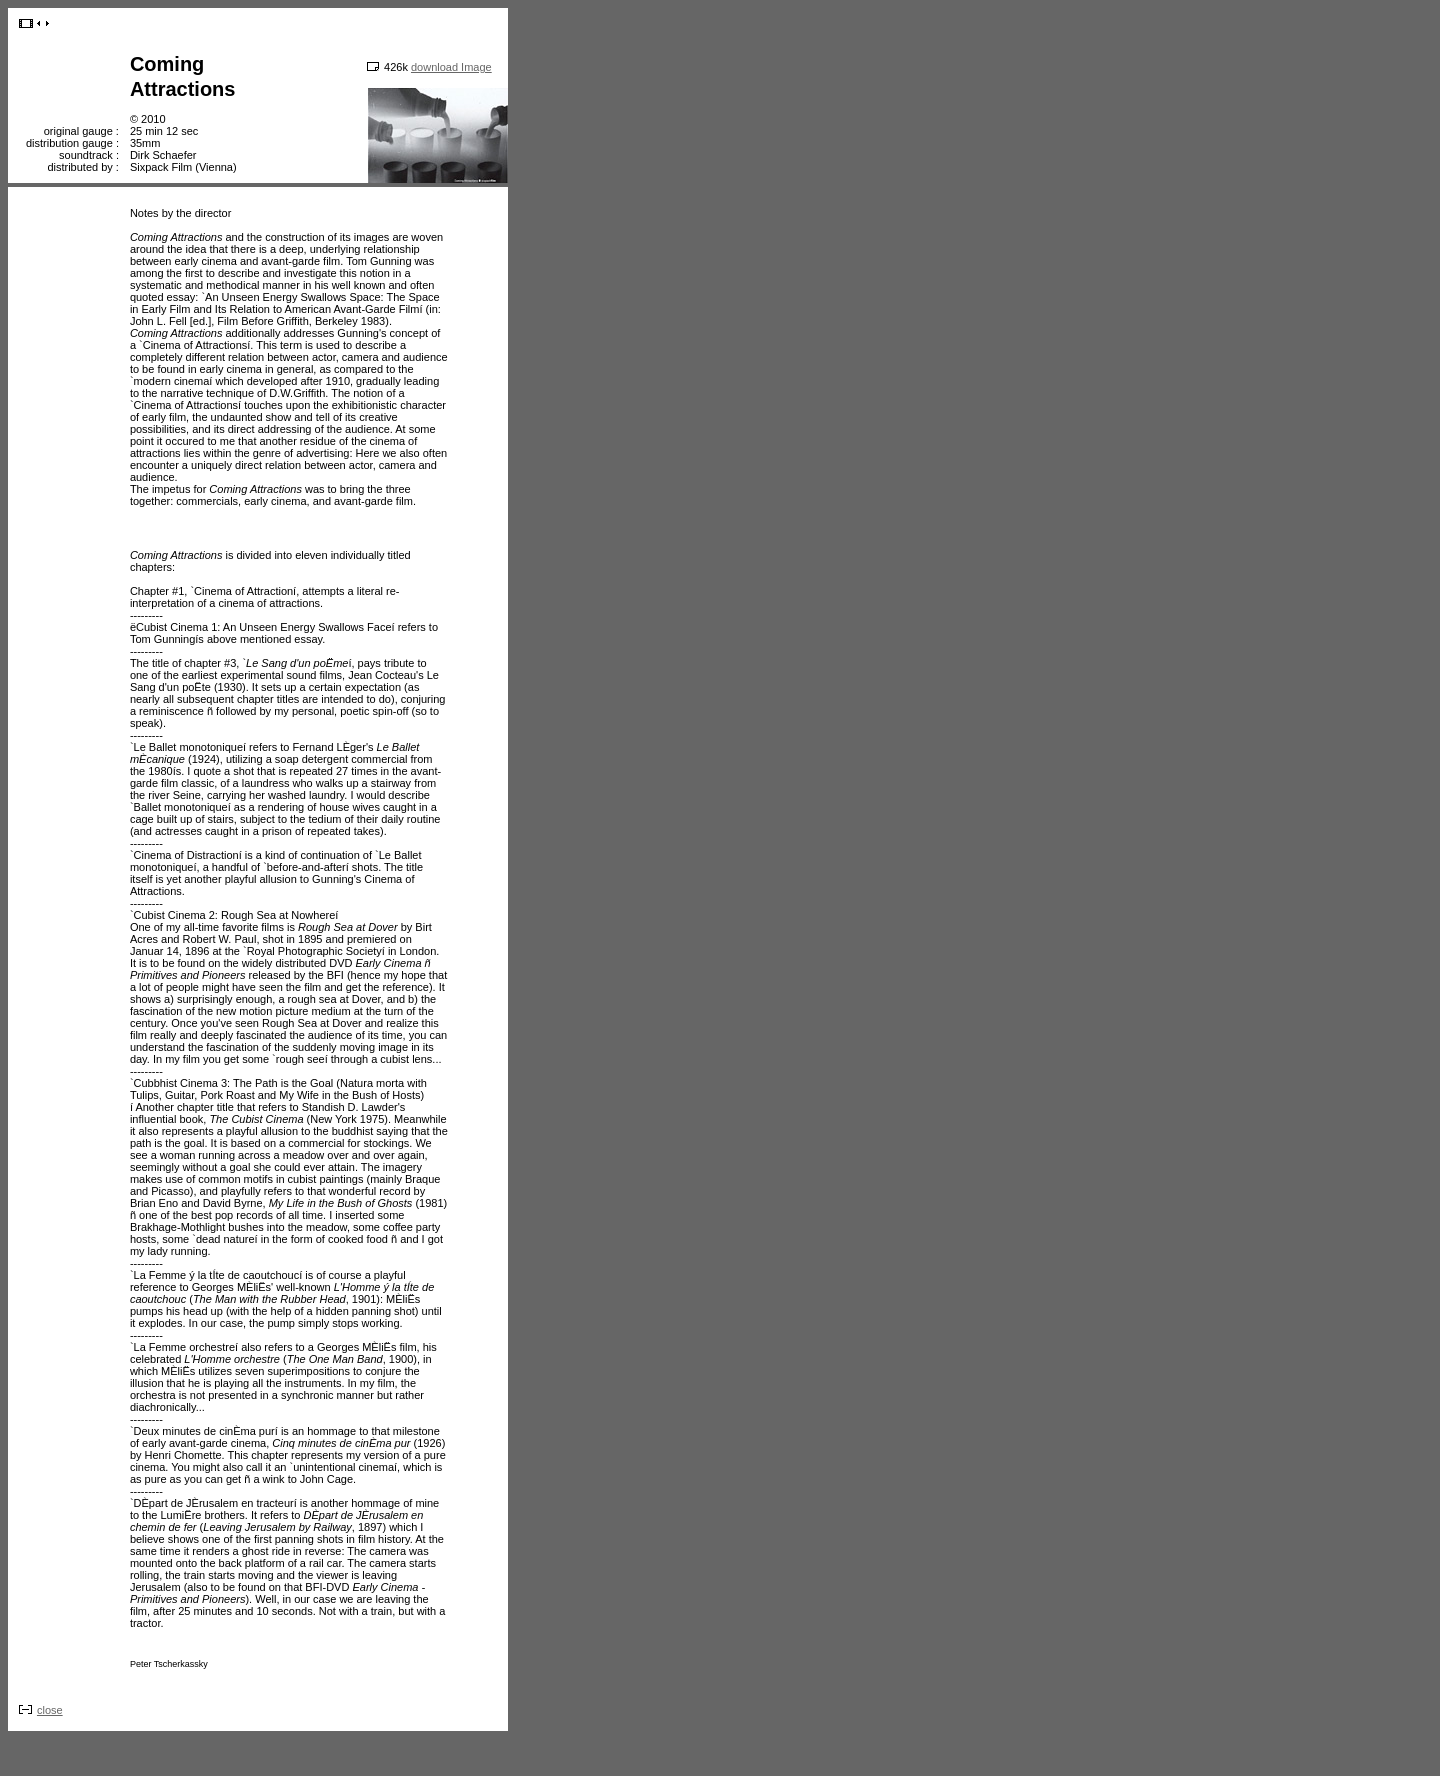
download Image (451, 67)
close (50, 1710)
